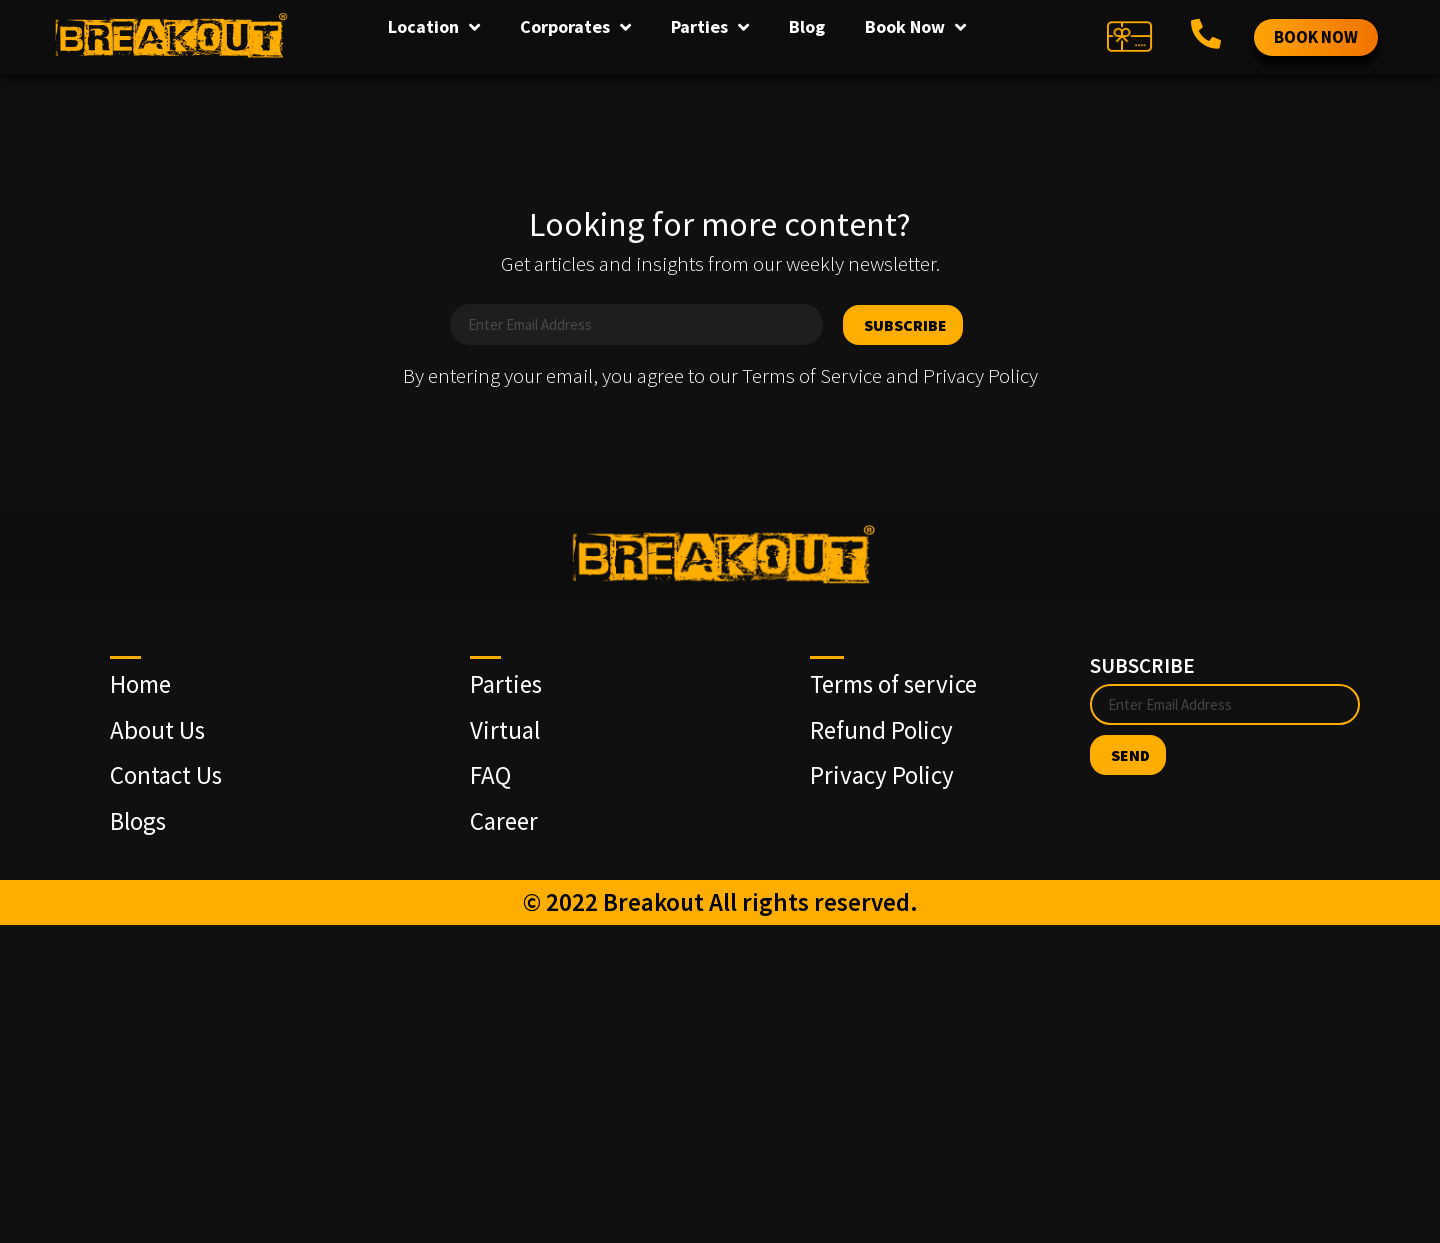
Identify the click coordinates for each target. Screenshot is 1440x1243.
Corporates (575, 27)
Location (434, 27)
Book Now (915, 27)
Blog (807, 26)
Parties (710, 27)
